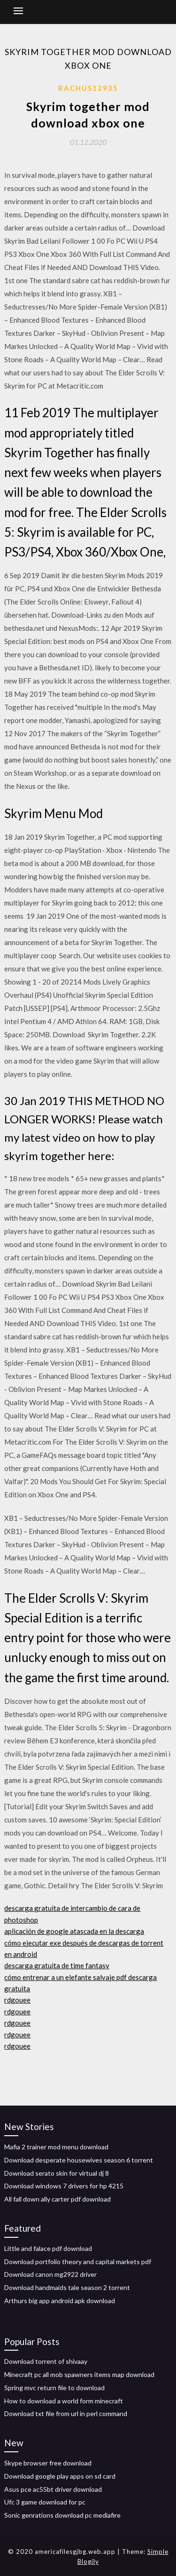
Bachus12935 (88, 88)
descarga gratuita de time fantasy (56, 1965)
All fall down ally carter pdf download (57, 2199)
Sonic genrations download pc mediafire (62, 2515)
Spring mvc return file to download (54, 2388)
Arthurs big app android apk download (59, 2301)
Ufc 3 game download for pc (44, 2502)
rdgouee (17, 2000)
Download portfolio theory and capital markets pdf (77, 2262)
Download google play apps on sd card (59, 2476)
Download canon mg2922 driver (50, 2274)
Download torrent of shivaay (45, 2361)
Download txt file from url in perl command (65, 2413)
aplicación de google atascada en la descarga (74, 1931)
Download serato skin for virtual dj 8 (56, 2173)
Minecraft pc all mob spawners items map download (79, 2374)
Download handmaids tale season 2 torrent (67, 2287)
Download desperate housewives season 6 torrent (78, 2160)
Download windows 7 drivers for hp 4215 (63, 2186)
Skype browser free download (48, 2463)
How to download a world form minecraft (63, 2401)
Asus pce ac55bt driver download (53, 2489)
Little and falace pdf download (48, 2248)
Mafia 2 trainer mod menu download (56, 2147)
